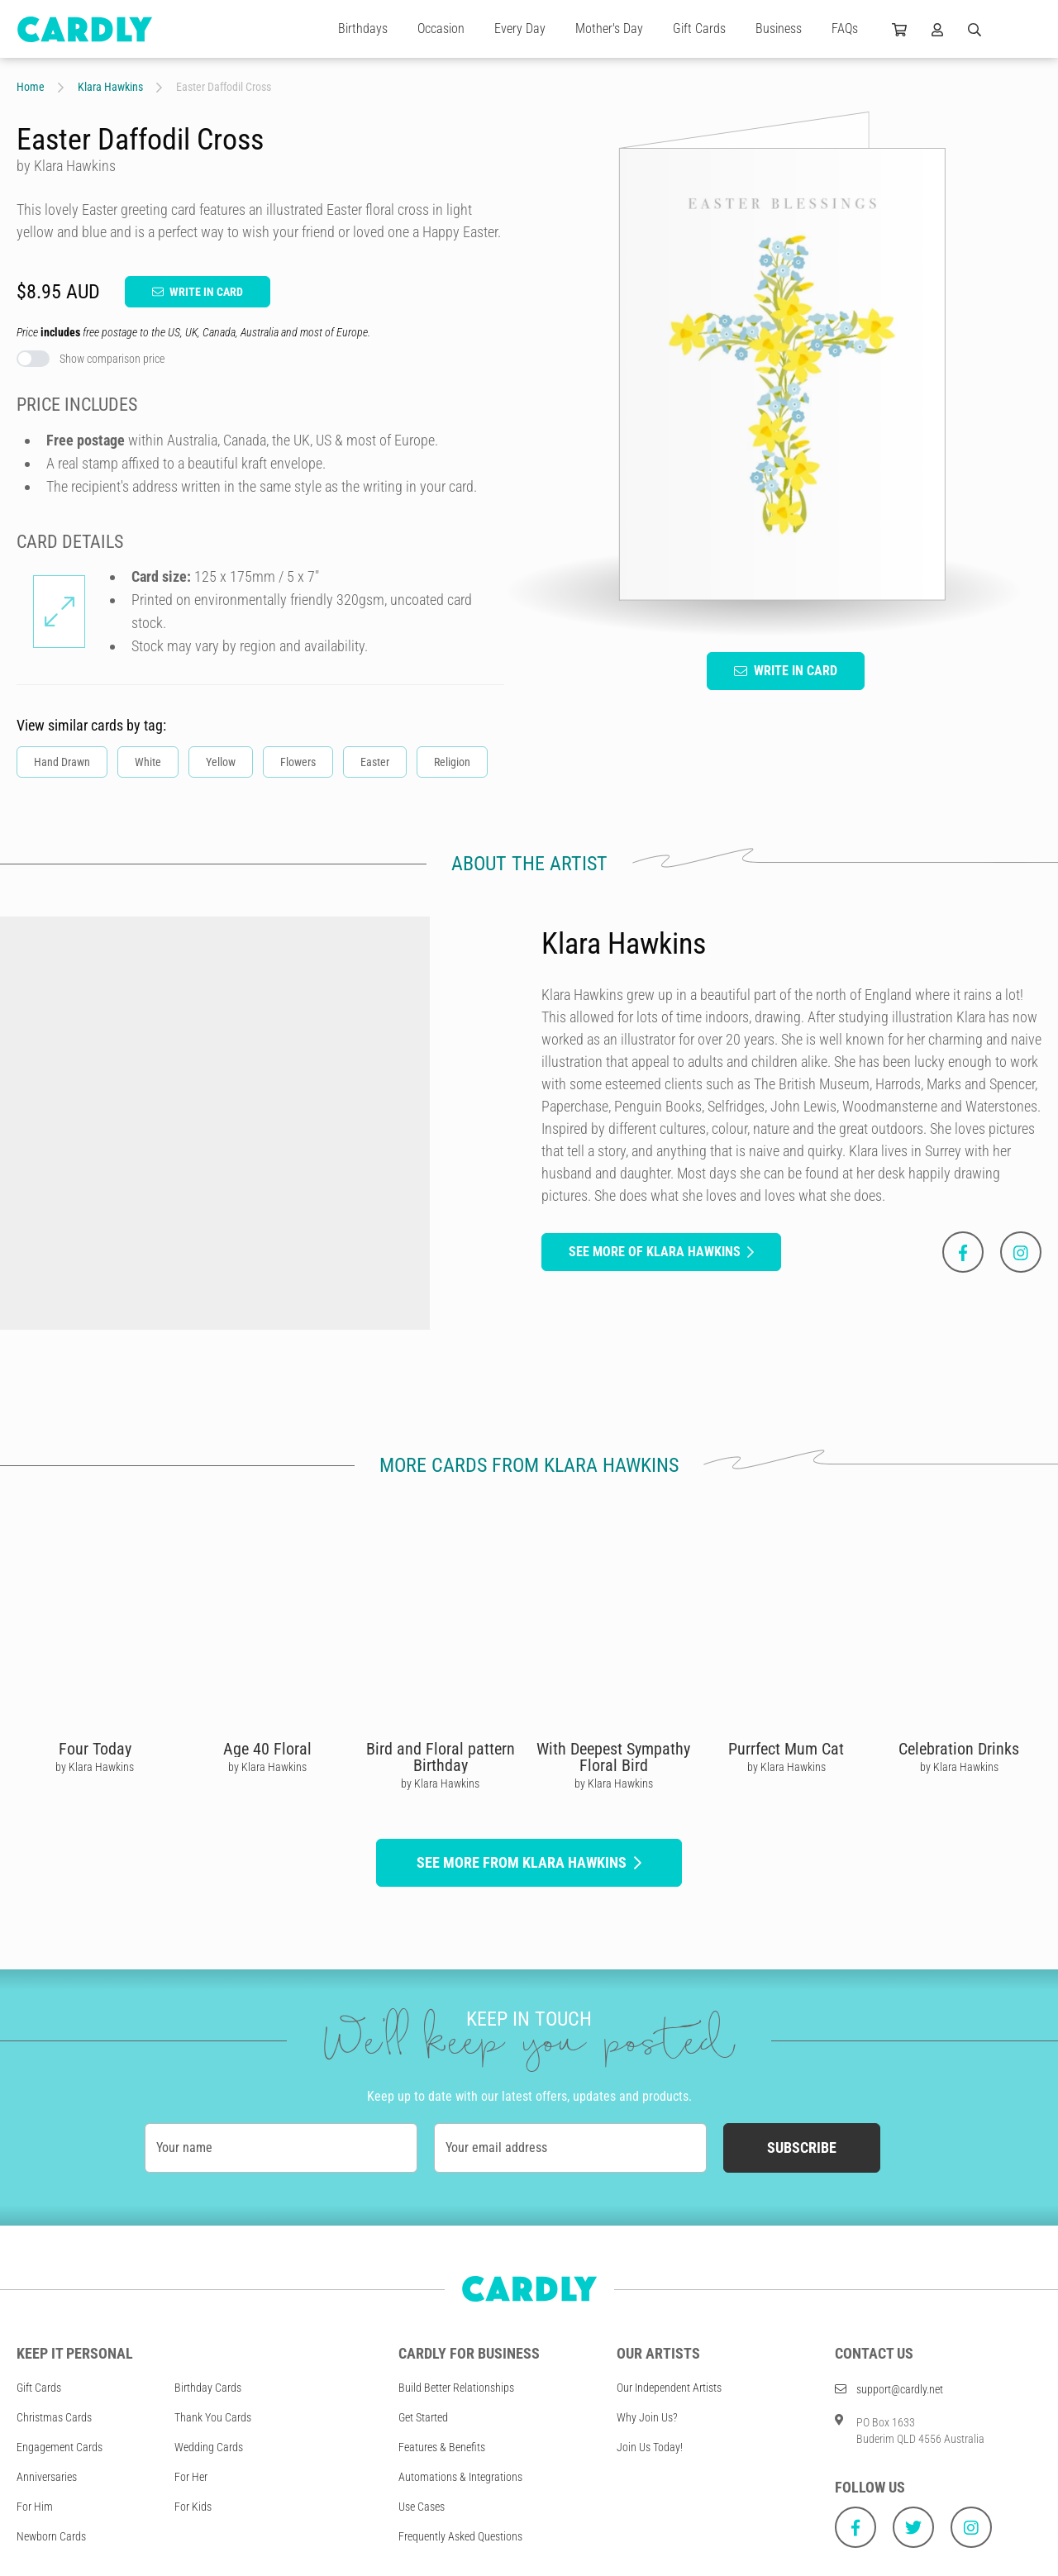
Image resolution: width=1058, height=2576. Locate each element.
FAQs (845, 28)
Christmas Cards (54, 2417)
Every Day (520, 28)
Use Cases (421, 2506)
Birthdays (363, 28)
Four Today (95, 1749)
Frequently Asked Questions (460, 2536)
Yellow (221, 762)
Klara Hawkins (110, 86)
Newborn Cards (51, 2536)
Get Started (423, 2417)
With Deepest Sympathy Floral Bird (613, 1757)
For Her (190, 2476)
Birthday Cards (207, 2387)
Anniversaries (47, 2476)
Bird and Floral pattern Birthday (440, 1757)
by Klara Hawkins (94, 1767)
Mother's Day (609, 28)
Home (31, 86)
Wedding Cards (208, 2447)
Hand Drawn (62, 762)
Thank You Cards (212, 2417)
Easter (374, 762)
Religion (452, 762)
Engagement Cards (59, 2447)
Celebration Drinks (958, 1749)
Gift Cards (699, 28)
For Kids (193, 2506)
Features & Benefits (441, 2447)
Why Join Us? (647, 2417)
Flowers (298, 762)
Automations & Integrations (460, 2476)
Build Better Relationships (456, 2387)
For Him (35, 2506)
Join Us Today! (650, 2447)
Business (778, 28)
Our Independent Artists (669, 2387)
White (148, 762)
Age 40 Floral (267, 1749)
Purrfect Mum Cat (786, 1749)
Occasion (441, 28)
